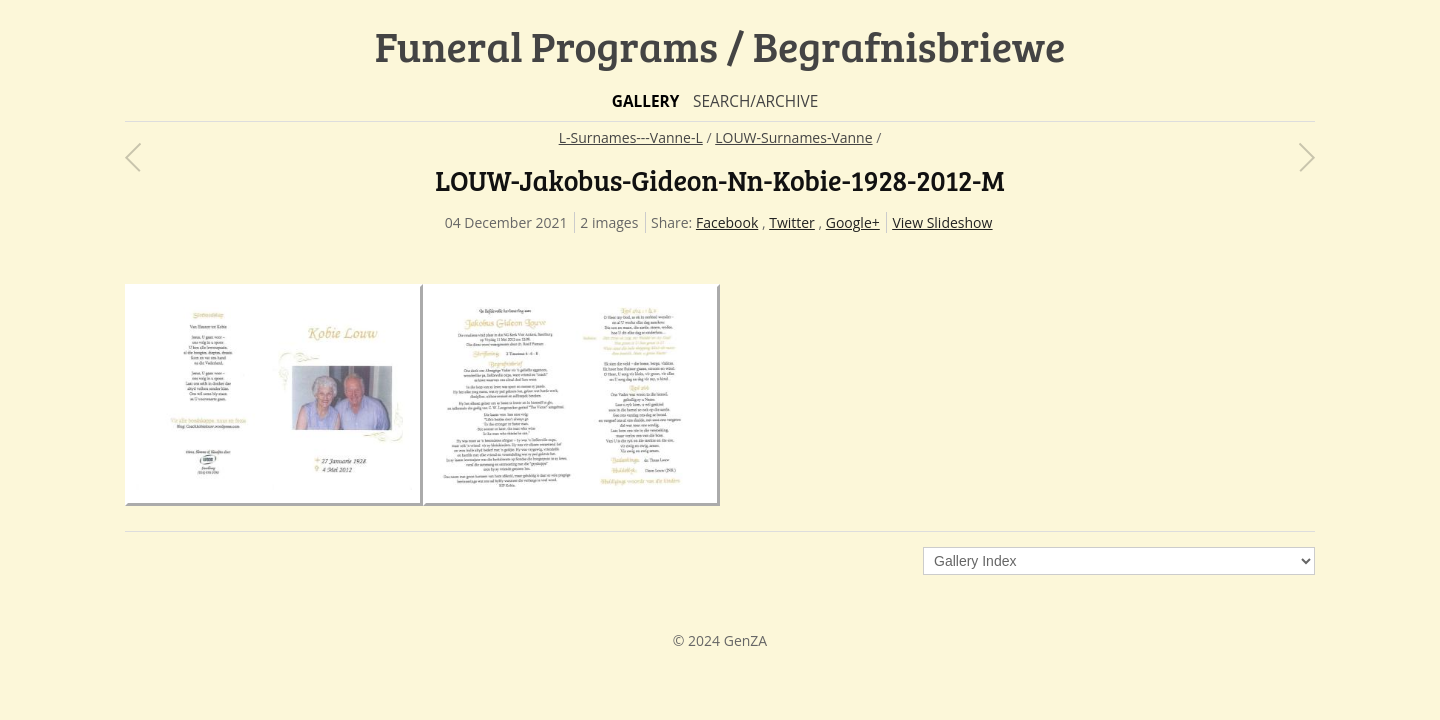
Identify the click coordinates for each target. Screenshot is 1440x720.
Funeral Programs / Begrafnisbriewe (720, 45)
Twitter (792, 222)
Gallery (646, 101)
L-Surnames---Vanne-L (631, 137)
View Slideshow (942, 222)
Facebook (727, 222)
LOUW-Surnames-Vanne (793, 137)
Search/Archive (755, 101)
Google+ (853, 222)
